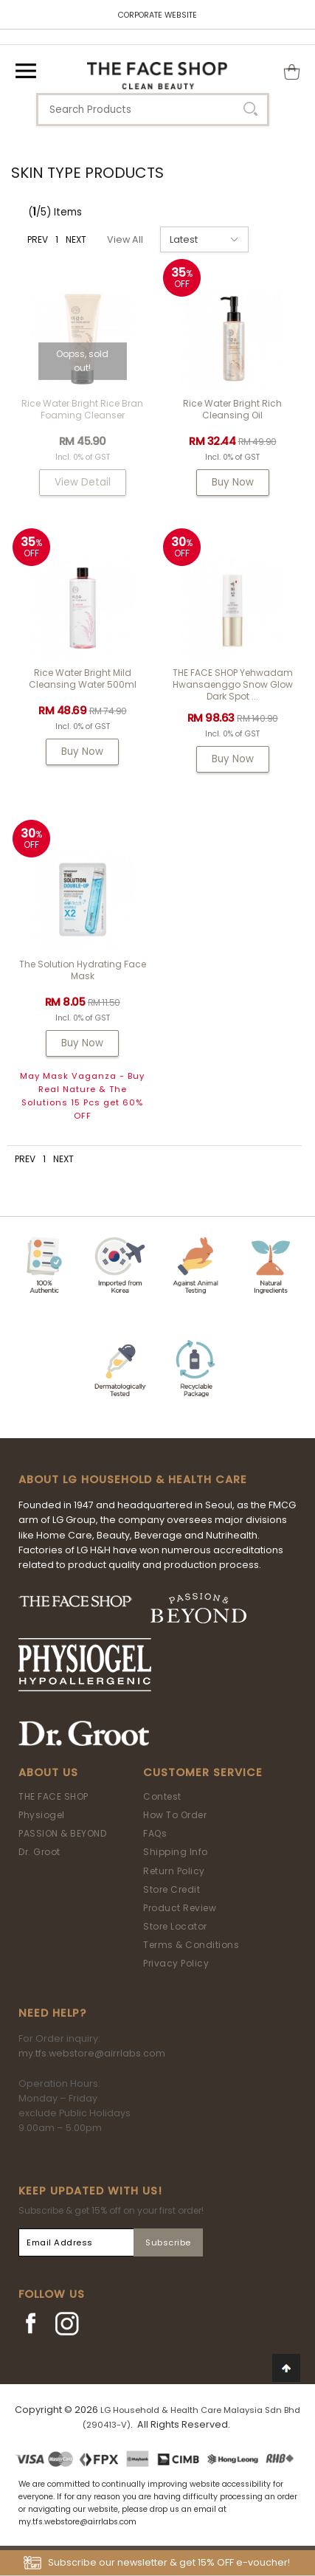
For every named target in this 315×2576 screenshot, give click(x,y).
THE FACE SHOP (53, 1796)
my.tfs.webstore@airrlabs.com (91, 2053)
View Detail (83, 482)
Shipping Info (175, 1851)
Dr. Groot (39, 1851)
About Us (48, 1772)
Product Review (179, 1908)
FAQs (155, 1833)
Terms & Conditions (191, 1944)
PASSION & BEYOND (62, 1833)
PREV (37, 239)
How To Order (175, 1815)
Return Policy (174, 1871)
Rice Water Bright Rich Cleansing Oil (232, 409)
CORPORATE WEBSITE (157, 15)
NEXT (76, 239)
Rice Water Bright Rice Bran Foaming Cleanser (82, 409)
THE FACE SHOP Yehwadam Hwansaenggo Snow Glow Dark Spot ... (233, 684)
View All (125, 239)
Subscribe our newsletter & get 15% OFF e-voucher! (169, 2562)
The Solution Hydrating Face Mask (82, 970)
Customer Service (203, 1772)
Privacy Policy (176, 1963)
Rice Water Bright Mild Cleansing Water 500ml (82, 678)
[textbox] (152, 109)
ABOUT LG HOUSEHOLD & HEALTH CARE (132, 1479)
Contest (162, 1796)
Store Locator (175, 1926)
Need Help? (52, 2013)
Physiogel (41, 1815)
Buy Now (233, 482)
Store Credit (171, 1889)
